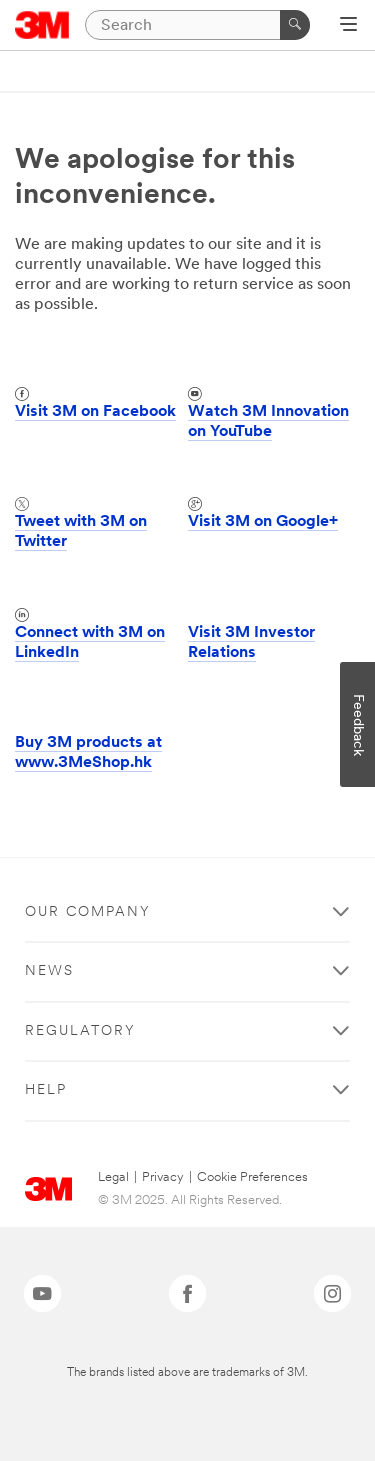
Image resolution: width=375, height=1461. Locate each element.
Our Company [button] (88, 912)
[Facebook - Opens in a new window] (187, 1293)
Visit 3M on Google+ (263, 522)
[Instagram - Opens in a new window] (332, 1293)
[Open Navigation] (348, 26)
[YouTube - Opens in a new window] (42, 1293)
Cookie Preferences (252, 1177)
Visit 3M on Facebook (95, 412)
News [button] (49, 971)
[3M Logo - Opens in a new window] (42, 25)
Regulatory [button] (80, 1031)
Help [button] (46, 1090)
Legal (113, 1177)
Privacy (163, 1177)
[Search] (197, 25)
